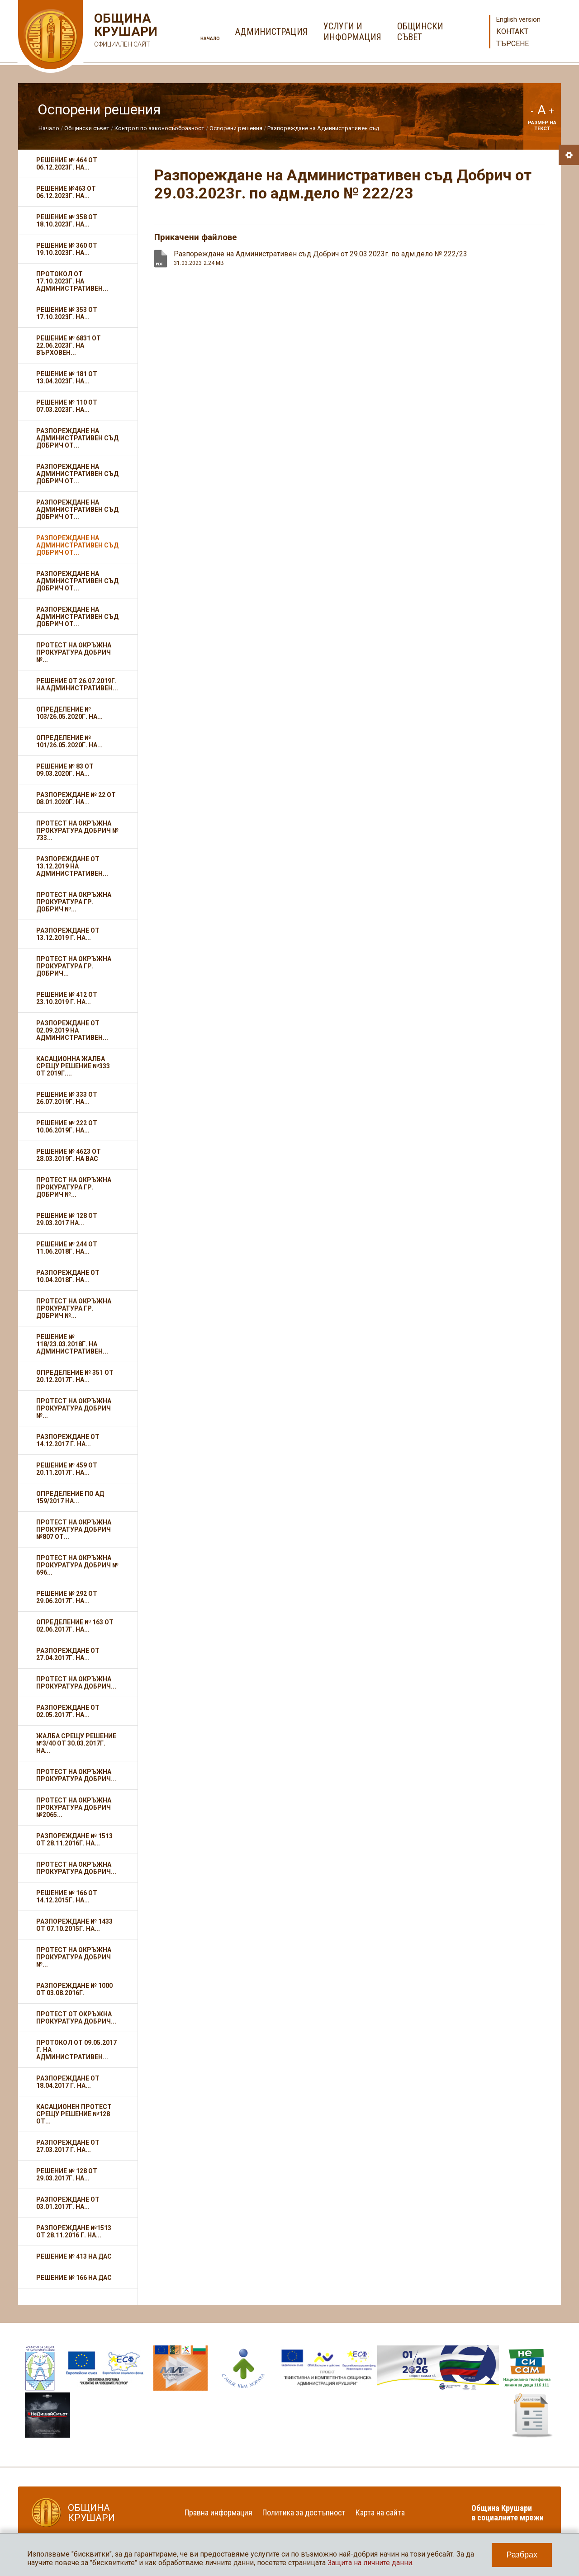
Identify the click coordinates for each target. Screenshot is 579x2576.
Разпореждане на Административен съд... (325, 128)
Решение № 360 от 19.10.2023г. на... (66, 249)
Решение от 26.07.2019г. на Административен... (77, 684)
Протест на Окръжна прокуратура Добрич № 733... (77, 830)
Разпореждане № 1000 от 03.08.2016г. (74, 1989)
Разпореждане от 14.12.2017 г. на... (68, 1440)
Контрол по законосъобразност (159, 128)
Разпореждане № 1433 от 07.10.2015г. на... (74, 1925)
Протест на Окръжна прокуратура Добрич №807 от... (73, 1529)
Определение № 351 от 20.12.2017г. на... (75, 1376)
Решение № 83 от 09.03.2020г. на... (65, 770)
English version (518, 19)
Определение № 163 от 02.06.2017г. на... (75, 1625)
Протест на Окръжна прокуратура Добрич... (76, 1682)
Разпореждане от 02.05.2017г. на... (68, 1711)
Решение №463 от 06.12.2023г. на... (66, 192)
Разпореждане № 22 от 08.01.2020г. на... (76, 798)
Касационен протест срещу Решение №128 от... (74, 2114)
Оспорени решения (235, 128)
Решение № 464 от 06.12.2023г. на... (66, 163)
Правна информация (218, 2512)
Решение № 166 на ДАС (74, 2277)
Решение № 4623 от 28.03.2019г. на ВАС (68, 1155)
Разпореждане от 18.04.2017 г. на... (68, 2082)
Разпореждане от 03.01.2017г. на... (68, 2203)
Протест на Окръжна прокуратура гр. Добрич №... (73, 902)
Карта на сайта (380, 2512)
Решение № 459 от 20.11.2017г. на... (66, 1469)
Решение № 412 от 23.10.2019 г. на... (66, 998)
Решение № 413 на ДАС (74, 2256)
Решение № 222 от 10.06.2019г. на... (66, 1126)
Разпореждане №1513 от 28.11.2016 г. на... (73, 2231)
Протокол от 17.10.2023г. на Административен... (72, 281)
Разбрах (521, 2554)
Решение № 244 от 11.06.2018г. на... (66, 1248)
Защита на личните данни (369, 2562)
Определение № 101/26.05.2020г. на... (69, 741)
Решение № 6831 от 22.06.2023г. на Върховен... (68, 345)
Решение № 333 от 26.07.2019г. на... (66, 1098)
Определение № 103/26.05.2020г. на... (69, 713)
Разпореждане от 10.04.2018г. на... (68, 1276)
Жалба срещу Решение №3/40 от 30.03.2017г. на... (76, 1743)
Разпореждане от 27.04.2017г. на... (68, 1654)
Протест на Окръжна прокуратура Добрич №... (73, 652)
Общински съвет (86, 128)
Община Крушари (124, 31)
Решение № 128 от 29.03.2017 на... (66, 1219)
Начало (210, 38)
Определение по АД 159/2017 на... (70, 1497)
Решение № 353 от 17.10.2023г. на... (66, 313)
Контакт (512, 31)
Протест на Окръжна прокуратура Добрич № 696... (77, 1565)
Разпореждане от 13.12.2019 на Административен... (72, 866)
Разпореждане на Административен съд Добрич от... (77, 438)
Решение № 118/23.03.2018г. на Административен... (72, 1344)
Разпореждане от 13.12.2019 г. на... (68, 934)
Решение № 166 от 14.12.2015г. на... (66, 1896)
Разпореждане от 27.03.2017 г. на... (68, 2146)
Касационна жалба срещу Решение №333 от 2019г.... (73, 1066)
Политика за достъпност (304, 2512)
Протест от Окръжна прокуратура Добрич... (76, 2017)
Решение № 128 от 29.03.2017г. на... (66, 2174)
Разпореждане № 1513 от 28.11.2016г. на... (74, 1839)
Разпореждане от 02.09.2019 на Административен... (72, 1030)
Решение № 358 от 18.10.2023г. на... (66, 220)
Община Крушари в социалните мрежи (507, 2512)
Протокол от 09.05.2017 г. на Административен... (76, 2050)
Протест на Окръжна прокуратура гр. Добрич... (73, 966)
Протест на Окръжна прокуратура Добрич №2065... (73, 1807)
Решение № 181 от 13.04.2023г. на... (66, 377)
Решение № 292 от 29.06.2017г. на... (66, 1597)
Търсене (512, 43)
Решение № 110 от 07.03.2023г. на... (66, 406)
